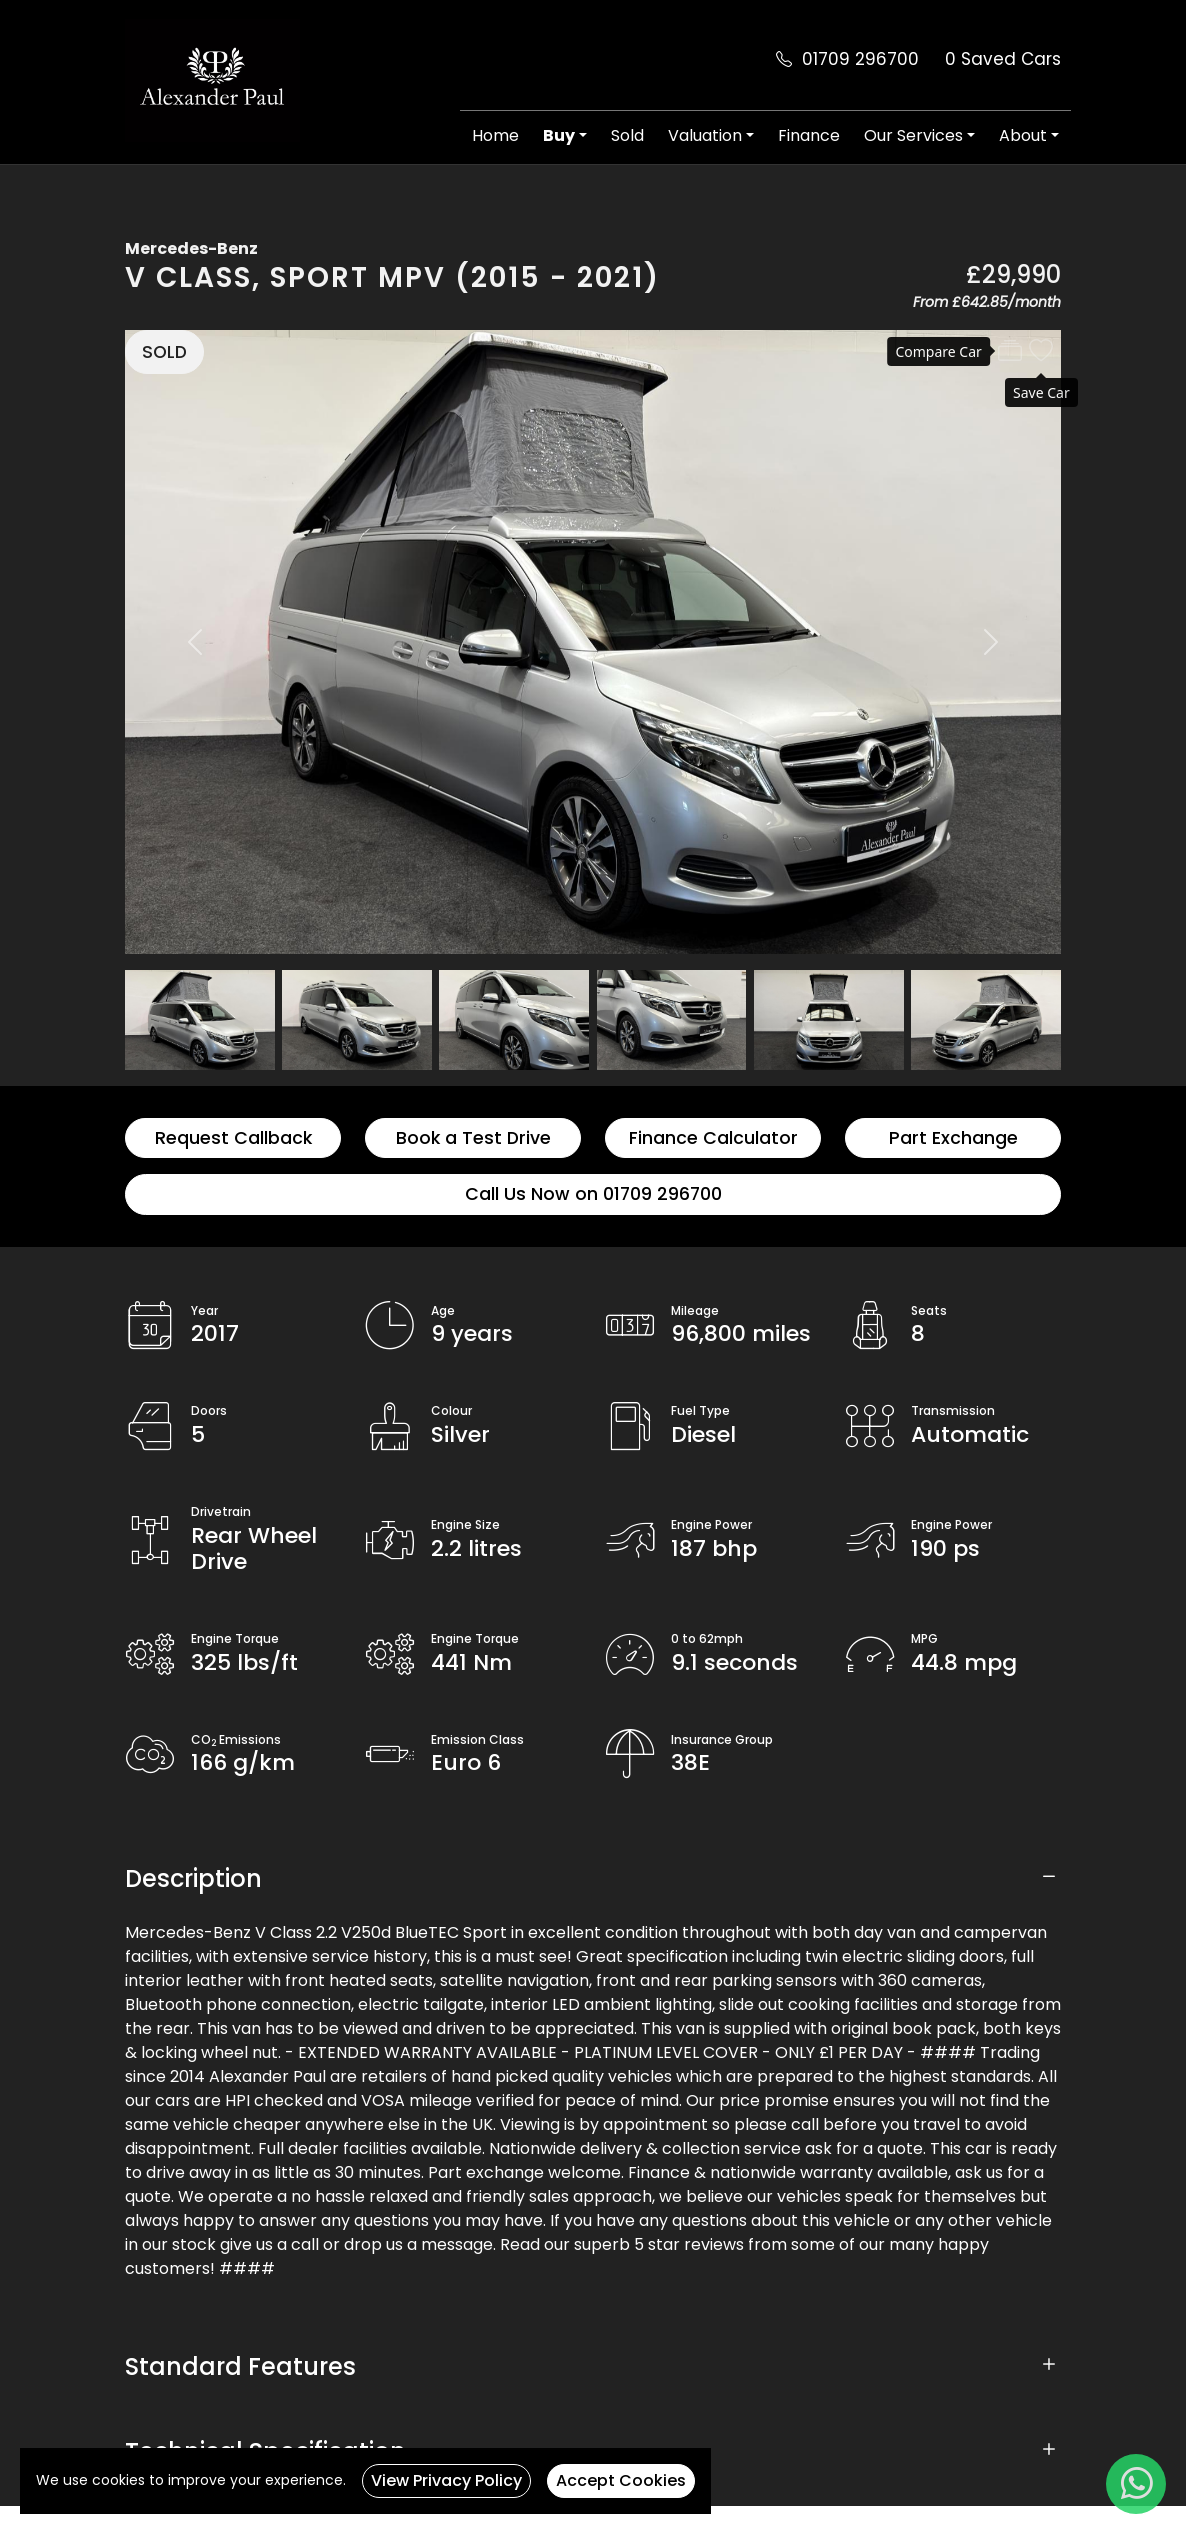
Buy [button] (559, 135)
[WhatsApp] (1136, 2484)
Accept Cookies (621, 2480)
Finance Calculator (713, 1138)
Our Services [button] (913, 135)
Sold (627, 135)
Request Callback (233, 1138)
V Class (188, 277)
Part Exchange (953, 1138)
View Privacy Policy (446, 2480)
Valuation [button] (705, 135)
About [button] (1023, 135)
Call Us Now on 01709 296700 (593, 1194)
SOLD (164, 352)
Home (495, 135)
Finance (809, 135)
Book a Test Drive (473, 1138)
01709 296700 (860, 59)
